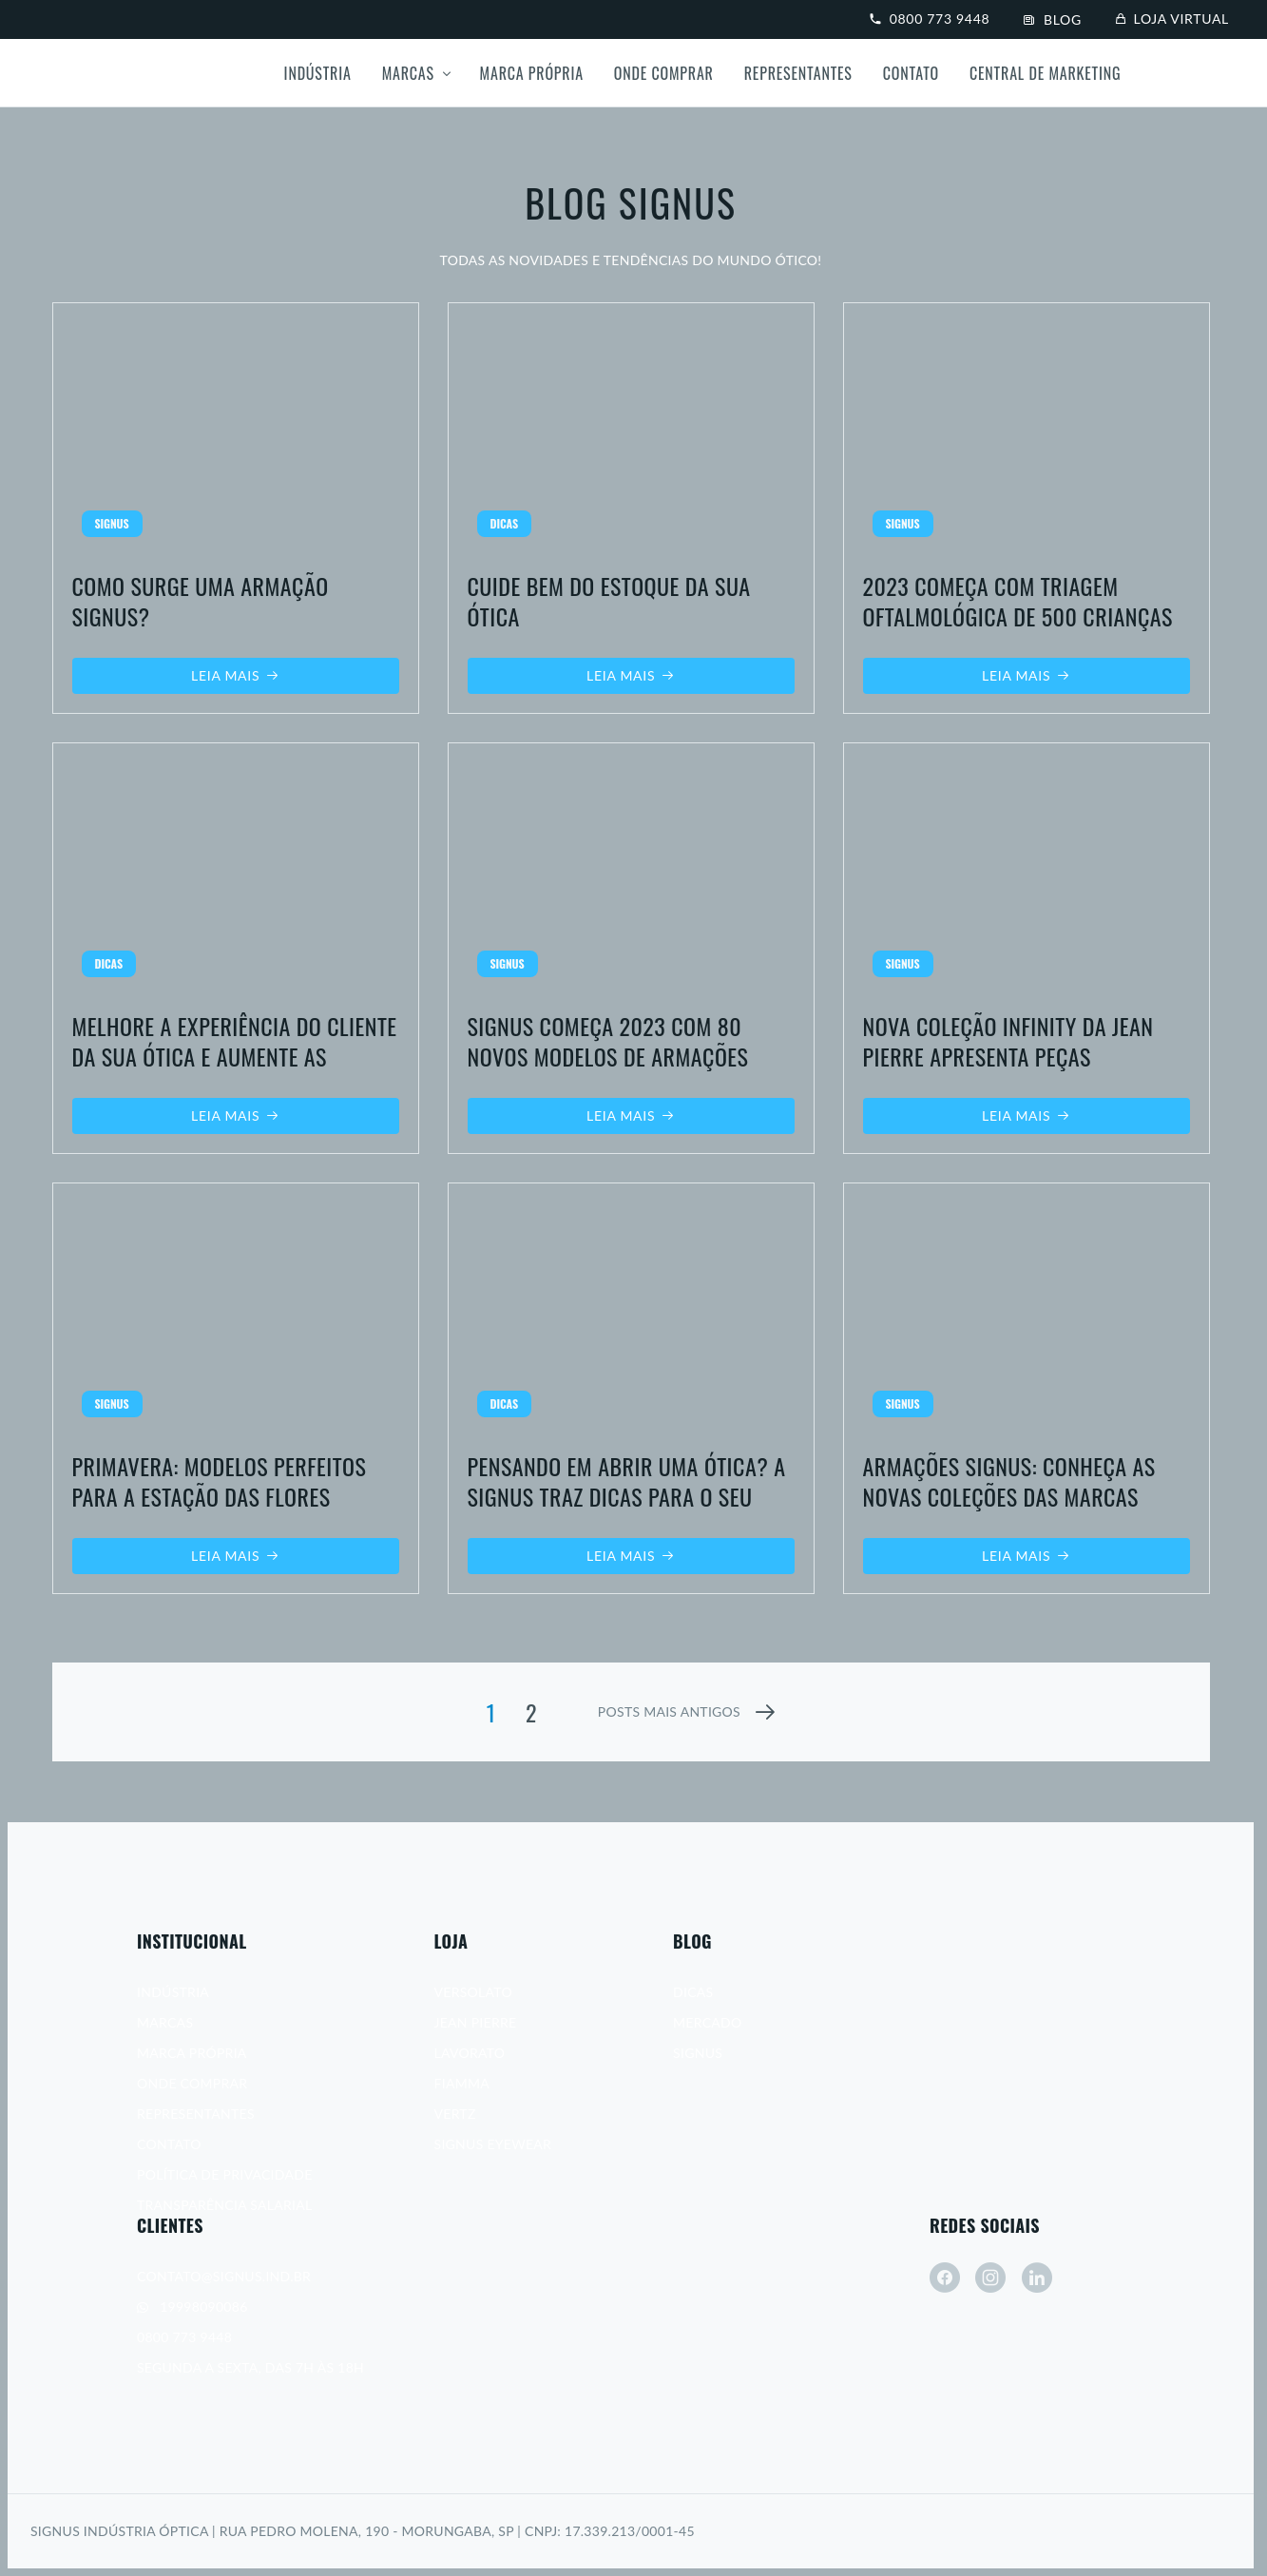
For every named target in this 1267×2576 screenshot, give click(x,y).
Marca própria (532, 73)
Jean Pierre (475, 2022)
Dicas (693, 1992)
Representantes (798, 73)
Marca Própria (192, 2053)
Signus (697, 2053)
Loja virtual (1172, 18)
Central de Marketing (1045, 73)
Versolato (473, 1992)
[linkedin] (1037, 2277)
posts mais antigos (669, 1711)
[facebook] (945, 2277)
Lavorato (470, 2053)
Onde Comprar (664, 73)
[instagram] (990, 2277)
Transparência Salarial (224, 2205)
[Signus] (102, 73)
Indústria (318, 73)
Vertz (455, 2113)
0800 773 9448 (929, 18)
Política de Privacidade (225, 2174)
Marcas (408, 73)
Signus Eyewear (493, 2144)
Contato (911, 73)
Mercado (707, 2022)
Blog (1053, 19)
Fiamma (462, 2083)
